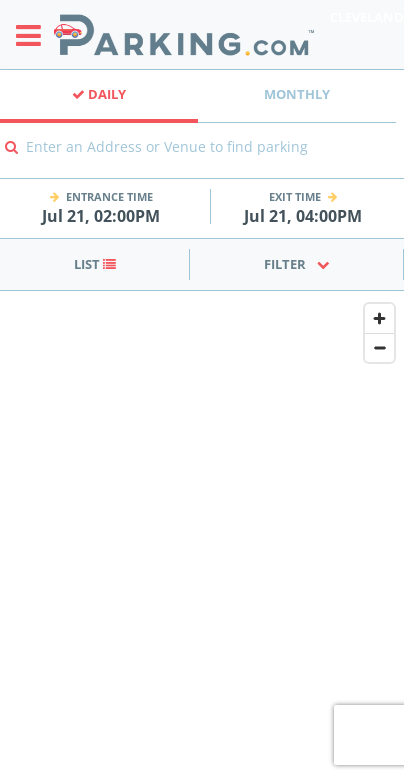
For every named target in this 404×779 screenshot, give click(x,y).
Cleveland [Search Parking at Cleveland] (367, 17)
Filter (297, 264)
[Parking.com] (184, 34)
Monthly (297, 94)
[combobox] (202, 160)
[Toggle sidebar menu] (34, 35)
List (95, 264)
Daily (99, 94)
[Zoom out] (379, 347)
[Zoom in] (379, 318)
